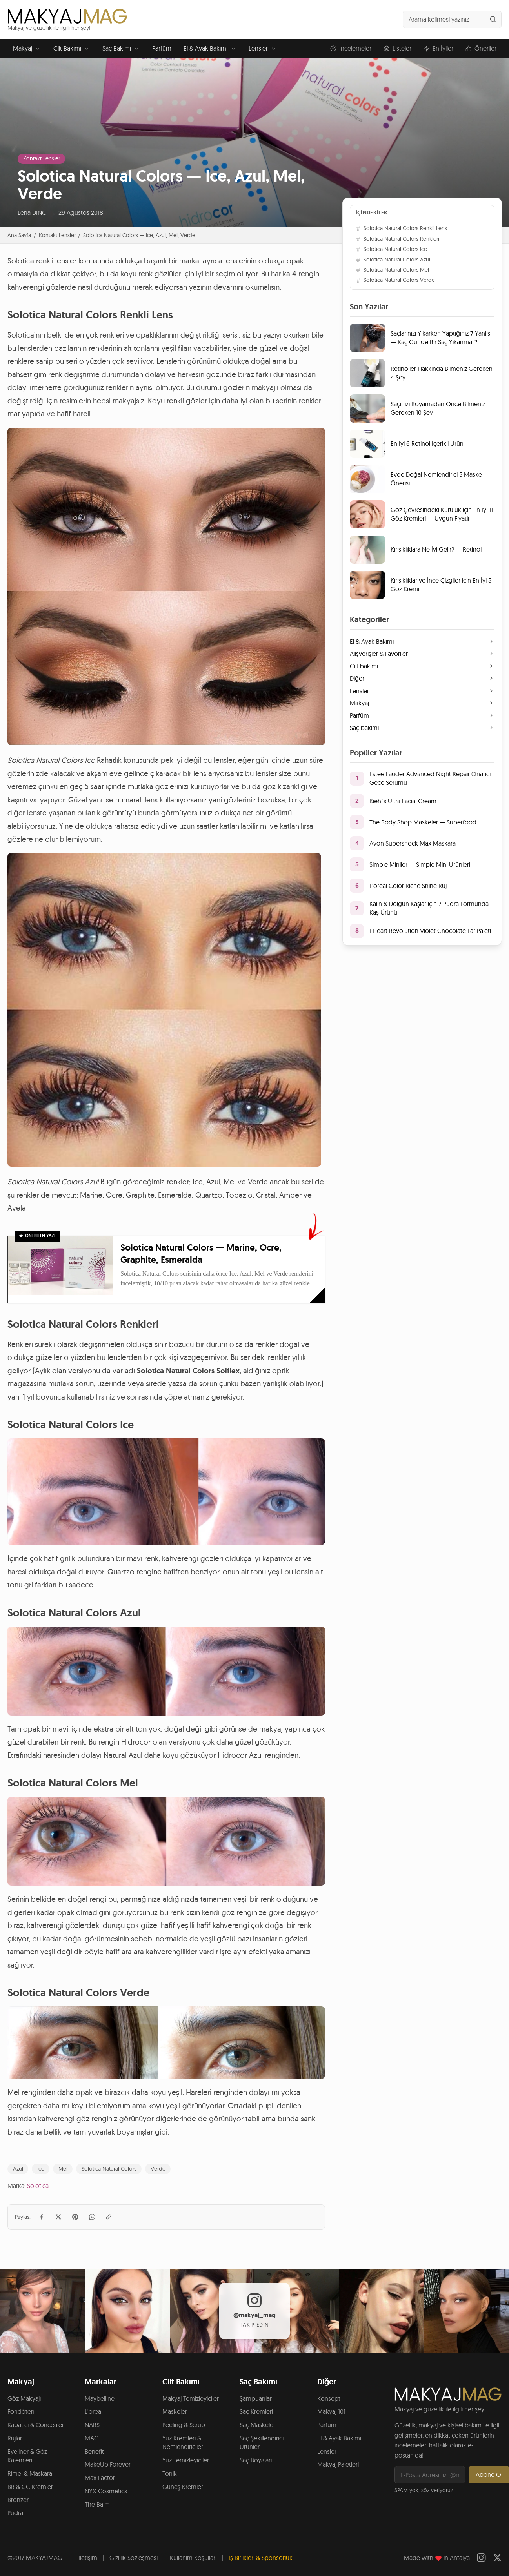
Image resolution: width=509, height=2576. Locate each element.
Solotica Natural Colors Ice (391, 249)
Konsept (328, 2398)
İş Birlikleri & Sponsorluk (261, 2557)
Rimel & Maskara (29, 2473)
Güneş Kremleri (183, 2487)
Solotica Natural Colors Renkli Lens (401, 228)
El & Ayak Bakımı (210, 48)
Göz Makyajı (24, 2398)
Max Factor (100, 2478)
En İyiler (438, 48)
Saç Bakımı (121, 48)
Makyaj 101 (331, 2411)
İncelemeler (350, 48)
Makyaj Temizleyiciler (190, 2398)
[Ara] (493, 19)
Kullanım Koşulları (193, 2557)
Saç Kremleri (256, 2411)
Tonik (169, 2473)
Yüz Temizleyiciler (185, 2460)
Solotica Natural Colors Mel (392, 270)
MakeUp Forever (108, 2464)
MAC (91, 2438)
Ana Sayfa (19, 235)
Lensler (263, 48)
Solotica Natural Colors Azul (393, 259)
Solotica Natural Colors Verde (395, 280)
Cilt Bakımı (71, 48)
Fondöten (21, 2411)
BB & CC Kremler (30, 2487)
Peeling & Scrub (183, 2425)
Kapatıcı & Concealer (35, 2425)
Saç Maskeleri (258, 2425)
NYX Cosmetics (106, 2491)
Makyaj (27, 48)
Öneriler (480, 48)
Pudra (15, 2513)
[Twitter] (497, 2557)
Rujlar (14, 2438)
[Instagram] (481, 2557)
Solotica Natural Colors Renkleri (397, 239)
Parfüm (161, 48)
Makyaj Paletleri (338, 2464)
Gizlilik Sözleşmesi (133, 2557)
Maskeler (174, 2411)
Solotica (38, 2185)
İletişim (87, 2557)
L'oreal (93, 2411)
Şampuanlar (256, 2398)
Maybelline (100, 2398)
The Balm (97, 2504)
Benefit (94, 2451)
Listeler (397, 48)
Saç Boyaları (256, 2460)
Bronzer (18, 2499)
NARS (92, 2425)
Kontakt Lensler (41, 158)
